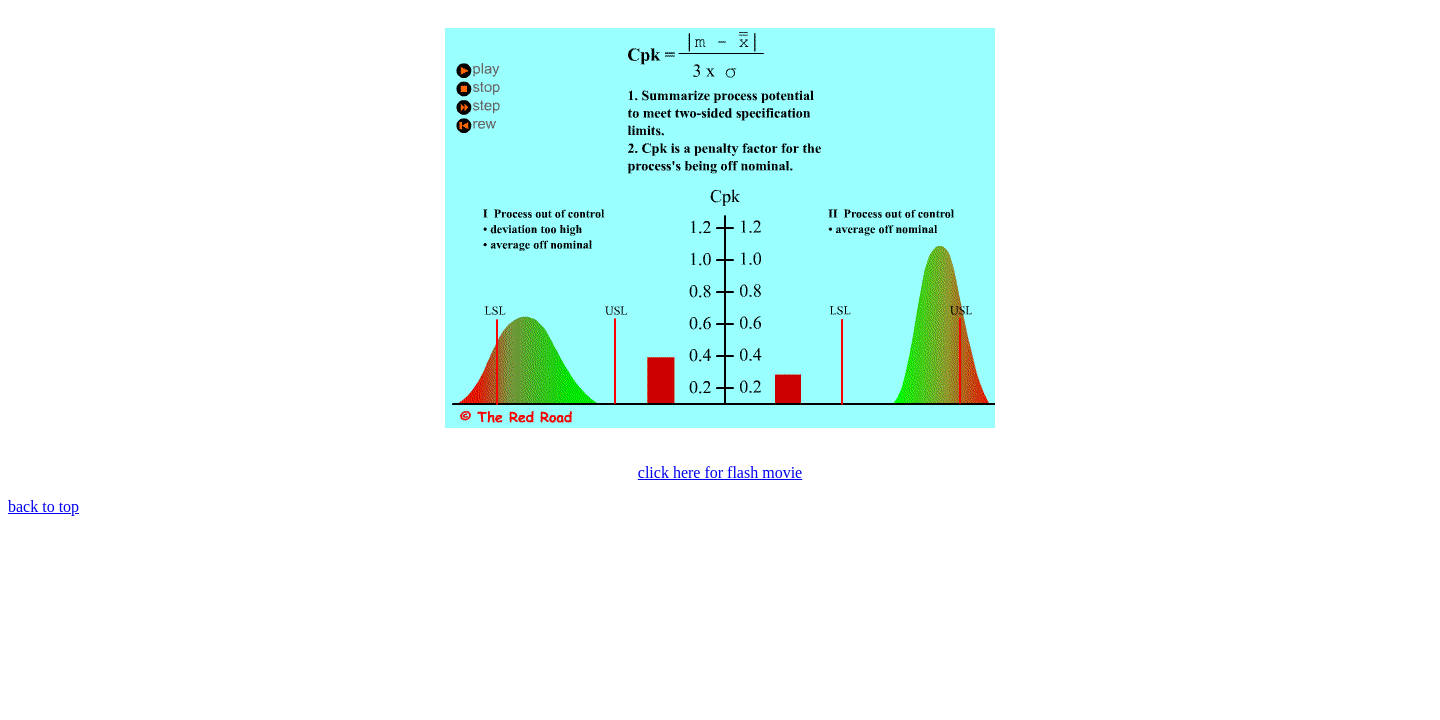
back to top (43, 506)
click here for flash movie (720, 472)
